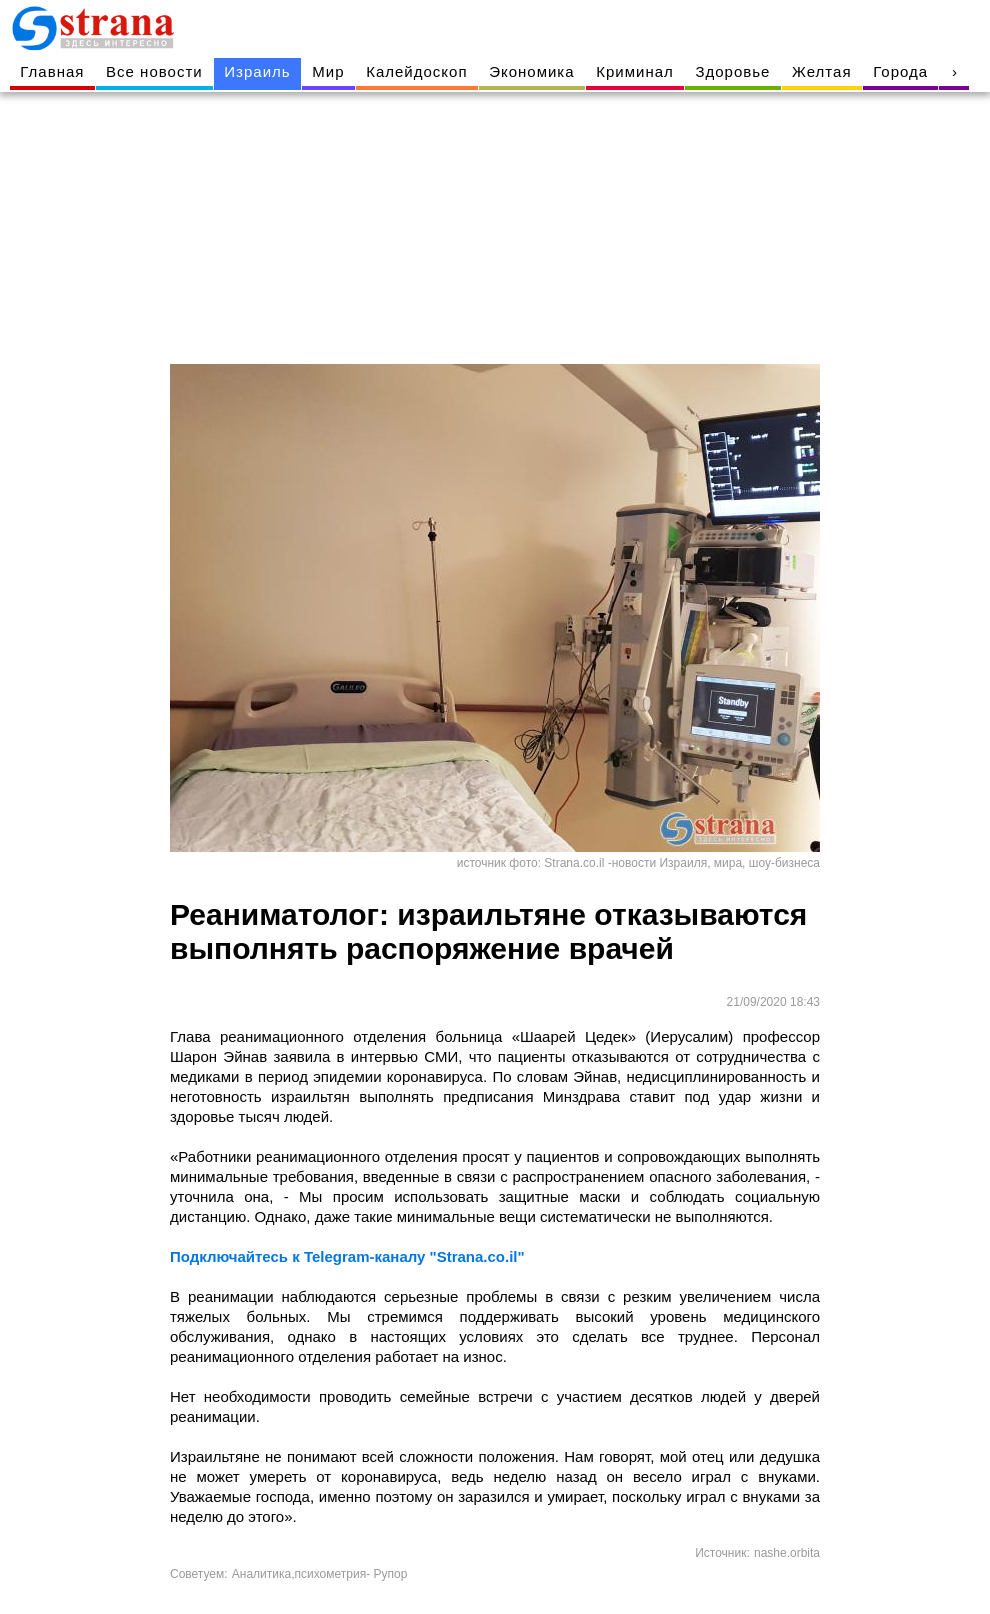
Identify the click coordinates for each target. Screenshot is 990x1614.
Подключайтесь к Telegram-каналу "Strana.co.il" (347, 1256)
